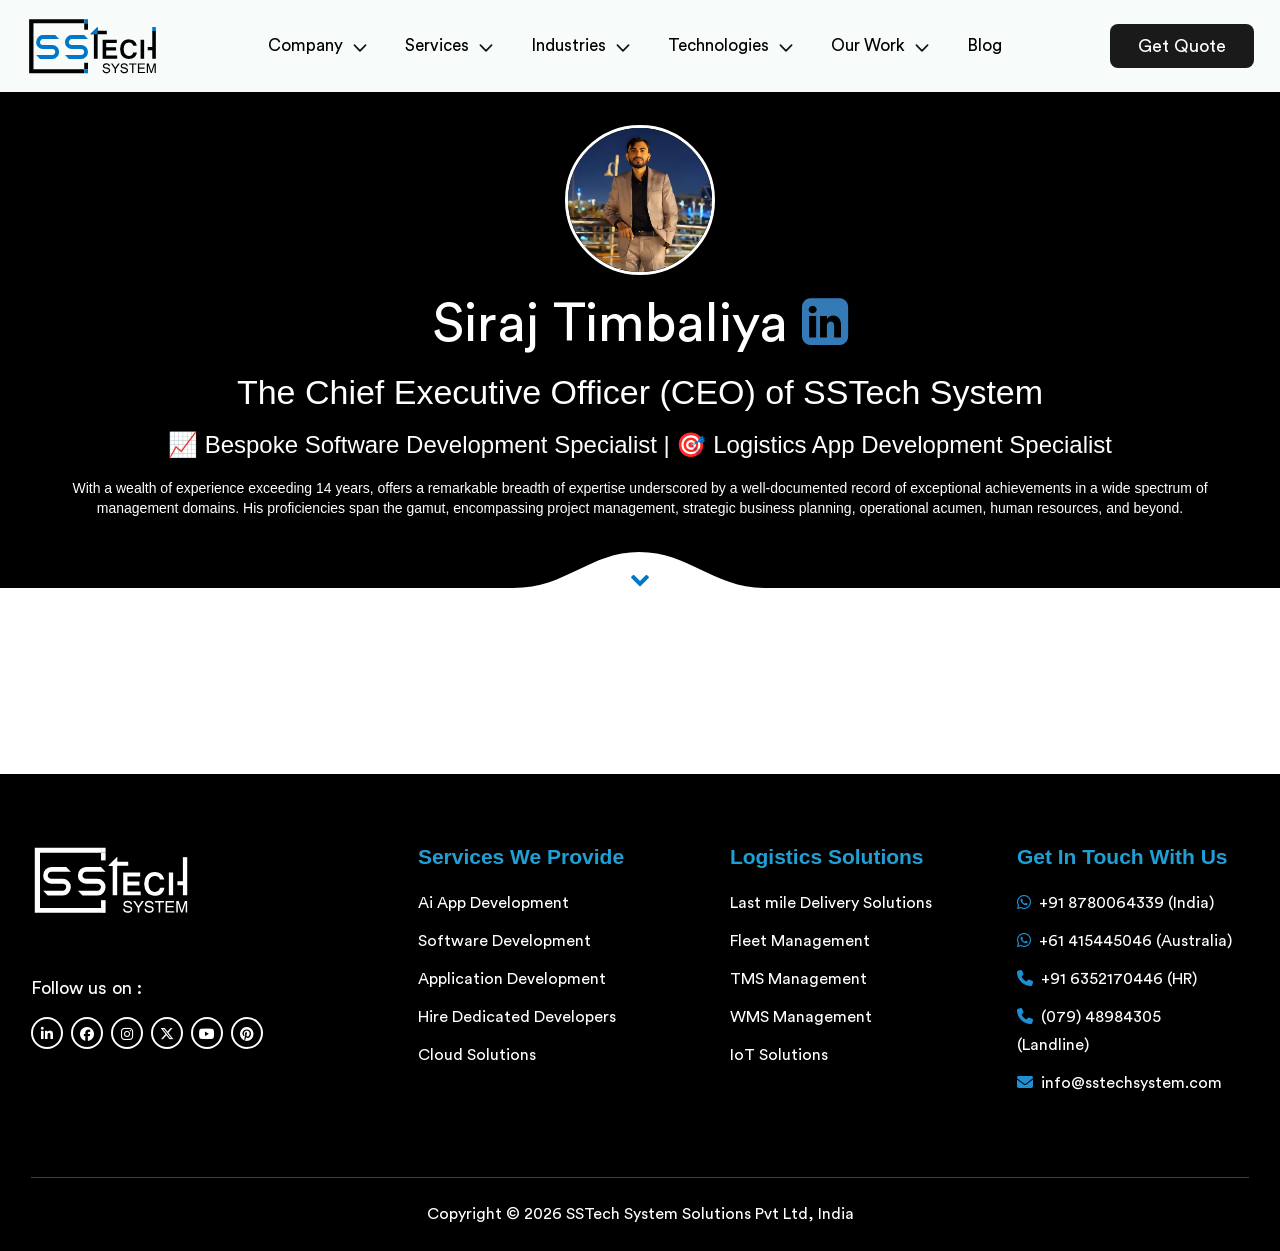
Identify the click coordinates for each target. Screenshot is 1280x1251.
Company (317, 45)
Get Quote (1182, 46)
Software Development (504, 941)
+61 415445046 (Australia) (1135, 941)
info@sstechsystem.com (1131, 1083)
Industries (580, 45)
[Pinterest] (247, 1033)
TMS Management (798, 979)
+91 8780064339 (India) (1126, 903)
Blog (984, 45)
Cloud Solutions (477, 1055)
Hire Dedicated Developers (517, 1017)
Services (449, 45)
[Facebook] (87, 1033)
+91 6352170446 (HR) (1119, 979)
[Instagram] (127, 1033)
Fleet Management (800, 941)
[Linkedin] (47, 1033)
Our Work (880, 45)
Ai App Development (493, 903)
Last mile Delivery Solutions (831, 903)
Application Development (512, 979)
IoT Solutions (779, 1055)
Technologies (730, 45)
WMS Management (801, 1017)
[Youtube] (207, 1033)
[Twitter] (167, 1033)
